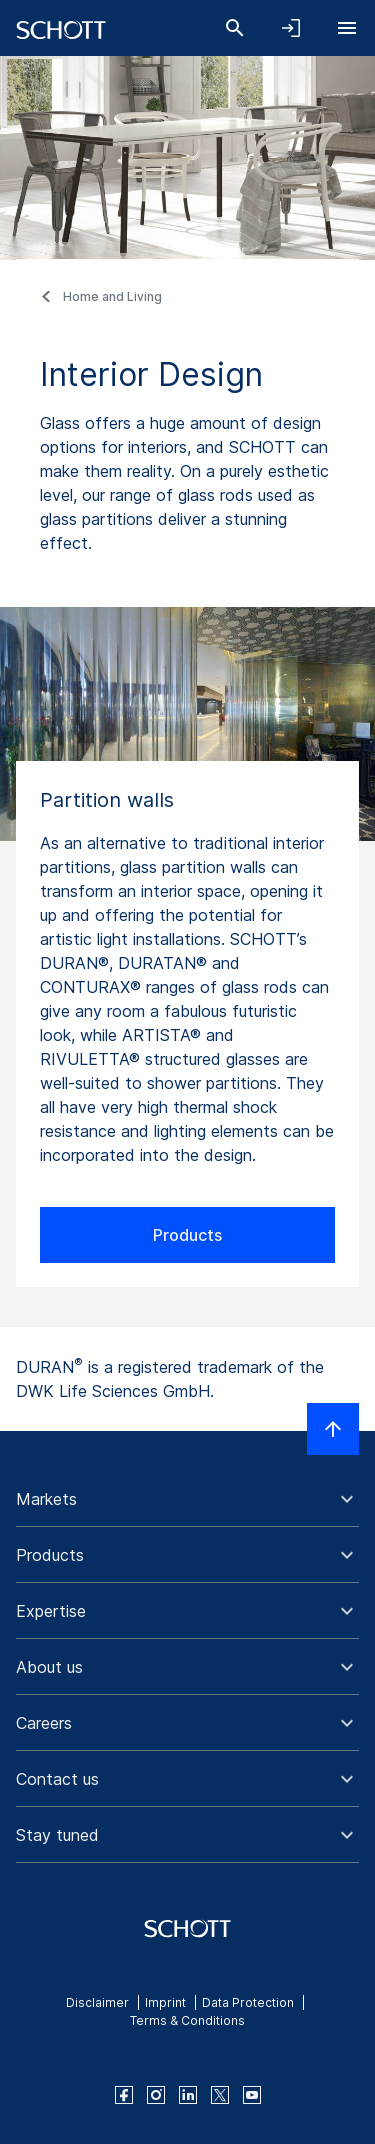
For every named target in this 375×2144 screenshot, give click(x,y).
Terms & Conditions (187, 2020)
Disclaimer (97, 2002)
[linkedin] (188, 2095)
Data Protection (248, 2002)
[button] (187, 1499)
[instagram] (156, 2095)
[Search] (235, 28)
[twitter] (220, 2095)
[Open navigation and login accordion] (291, 28)
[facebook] (124, 2095)
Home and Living (112, 296)
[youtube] (252, 2095)
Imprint (165, 2002)
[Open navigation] (347, 28)
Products (187, 1235)
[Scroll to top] (333, 1429)
